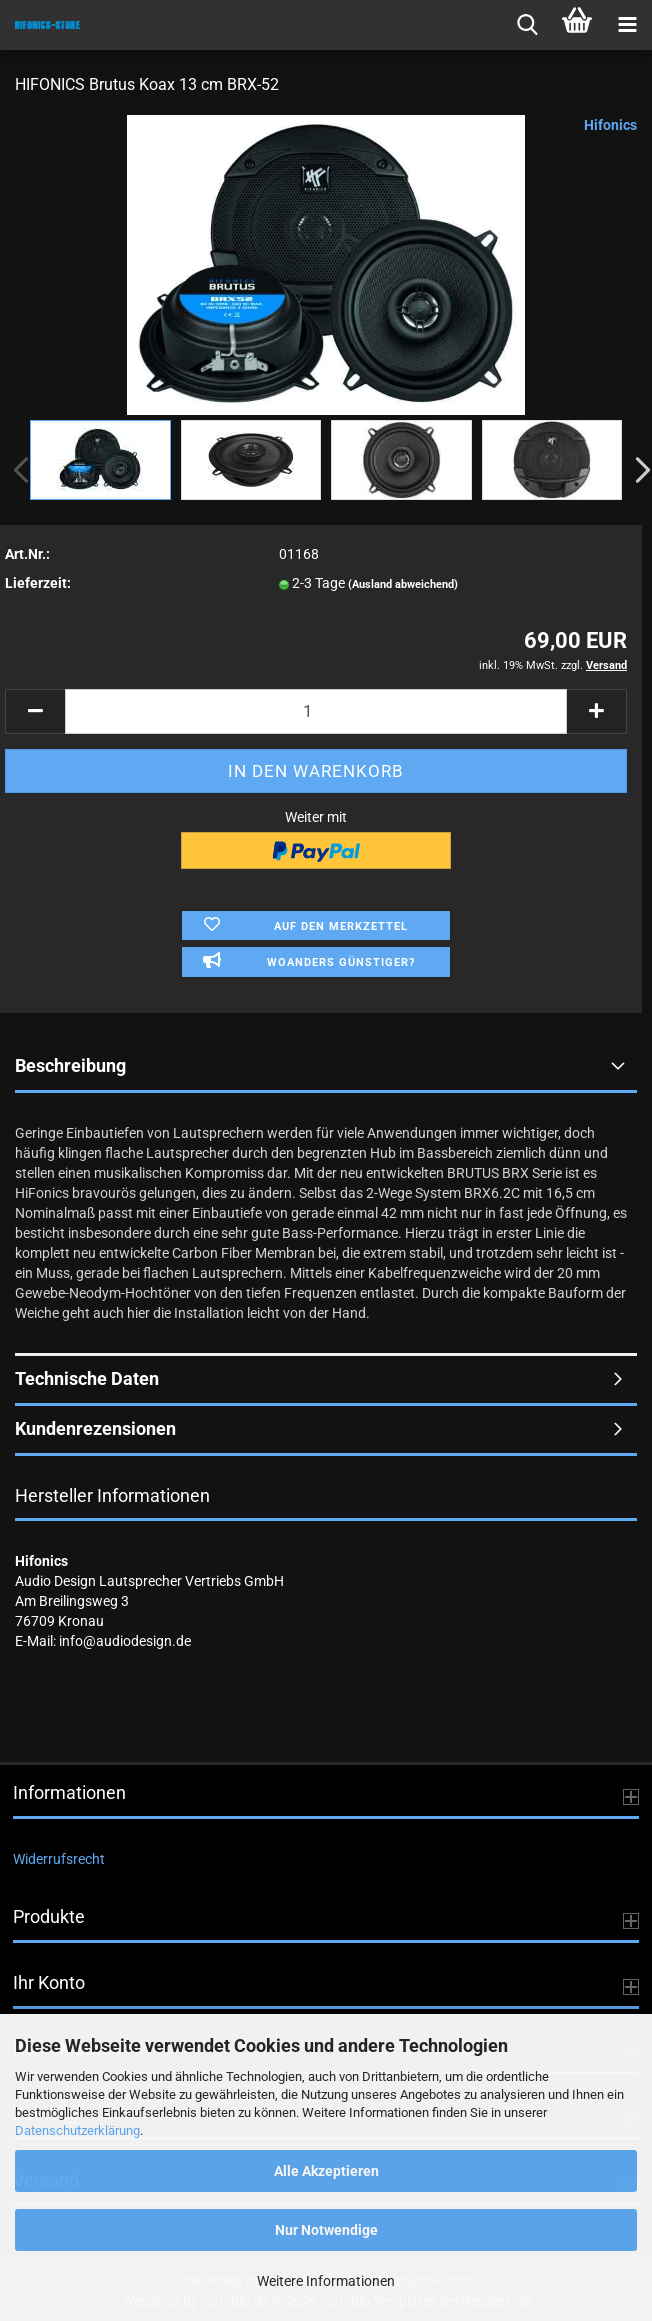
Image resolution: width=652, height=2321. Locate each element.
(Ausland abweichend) (403, 584)
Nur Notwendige (326, 2230)
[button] (35, 711)
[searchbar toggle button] (527, 25)
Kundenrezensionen (95, 1428)
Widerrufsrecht (59, 1859)
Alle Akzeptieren (326, 2171)
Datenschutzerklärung (77, 2130)
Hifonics (610, 125)
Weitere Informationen (326, 2281)
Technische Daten (87, 1378)
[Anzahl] (316, 711)
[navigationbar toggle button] (627, 25)
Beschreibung (70, 1065)
